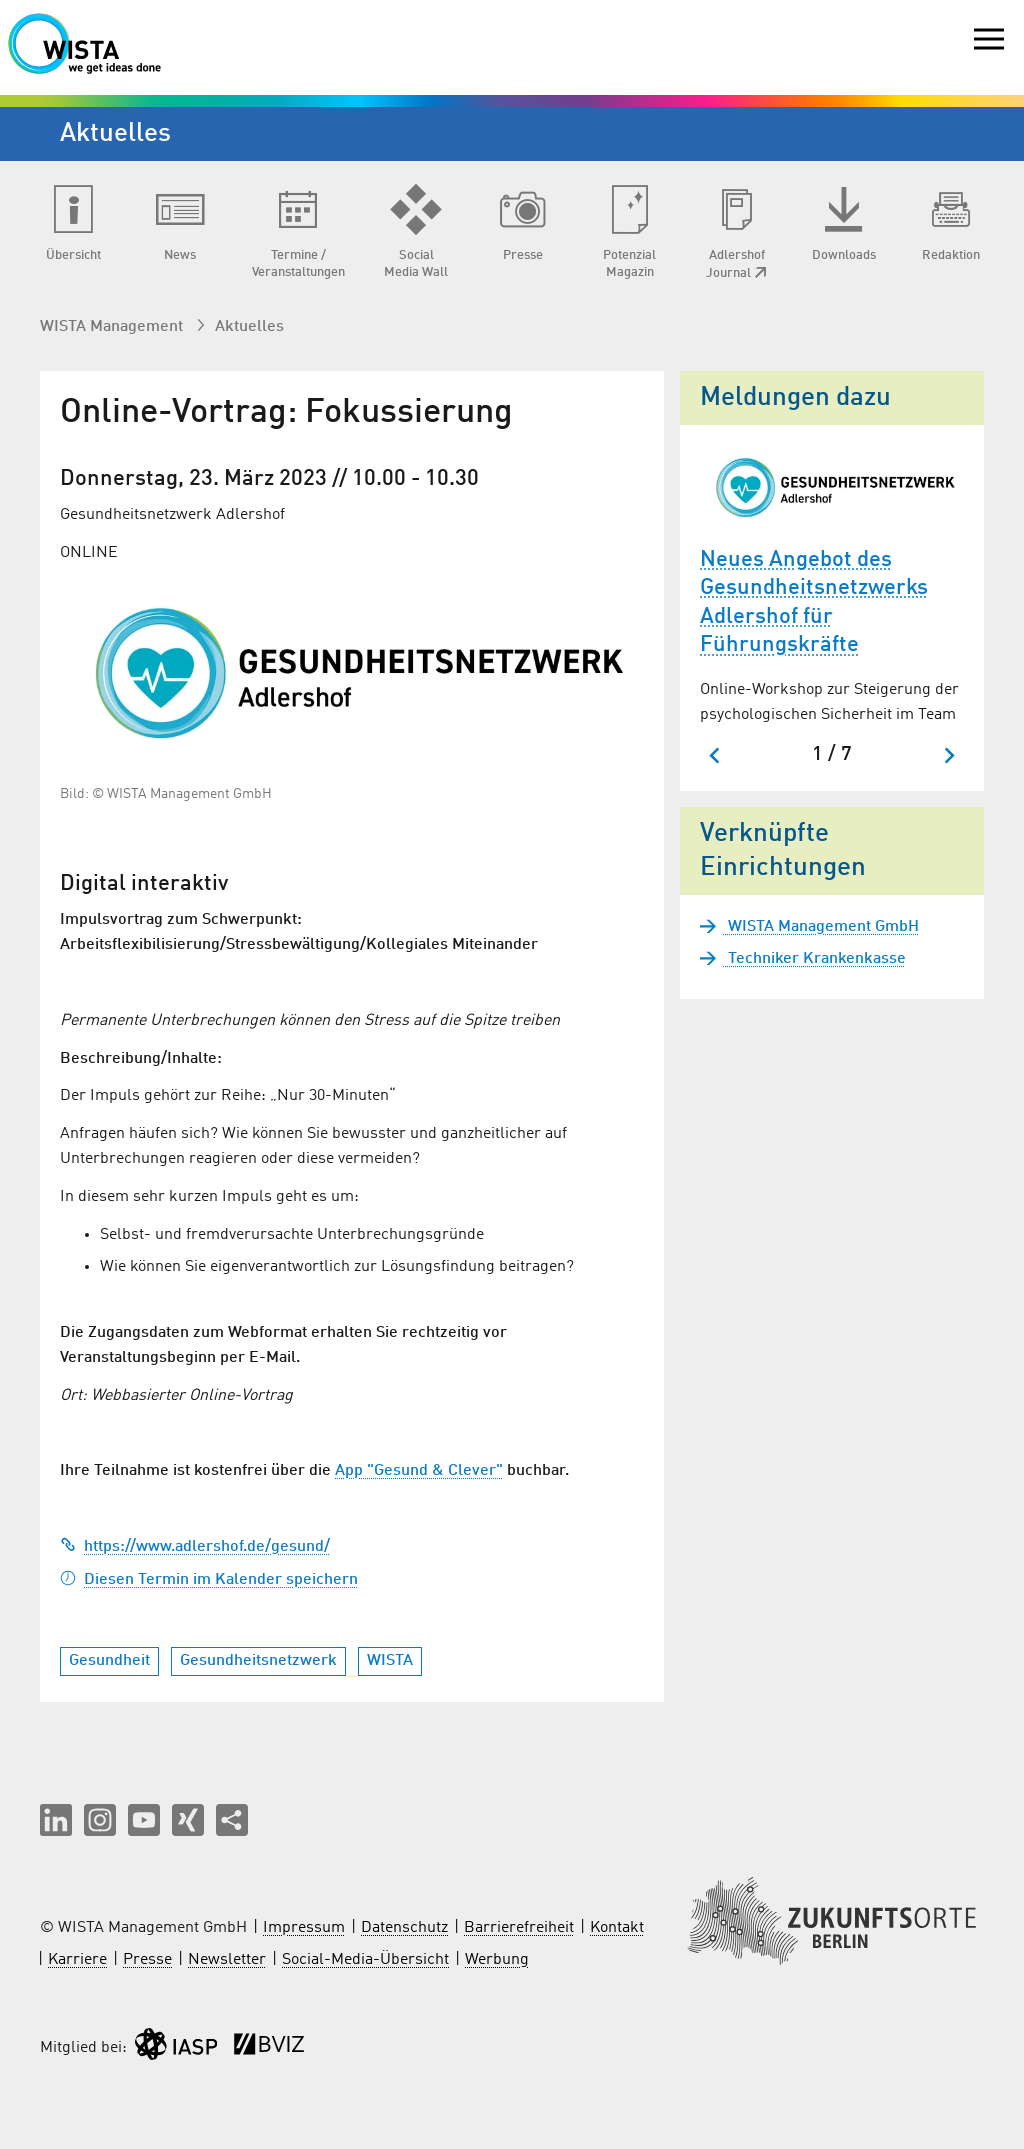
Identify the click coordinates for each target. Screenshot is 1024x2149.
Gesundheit (109, 1661)
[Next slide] (948, 755)
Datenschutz (404, 1928)
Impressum (304, 1928)
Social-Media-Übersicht (365, 1960)
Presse (147, 1960)
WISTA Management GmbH (821, 927)
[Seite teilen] (232, 1820)
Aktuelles (249, 327)
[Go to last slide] (715, 755)
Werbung (497, 1960)
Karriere (77, 1960)
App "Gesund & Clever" (419, 1471)
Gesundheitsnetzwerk (258, 1661)
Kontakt (617, 1928)
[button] (56, 1820)
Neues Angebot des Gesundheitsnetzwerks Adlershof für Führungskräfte (814, 603)
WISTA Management (113, 327)
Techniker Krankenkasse (815, 959)
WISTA (390, 1661)
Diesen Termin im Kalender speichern (209, 1580)
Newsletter (227, 1960)
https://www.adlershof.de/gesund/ (195, 1547)
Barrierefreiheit (519, 1928)
